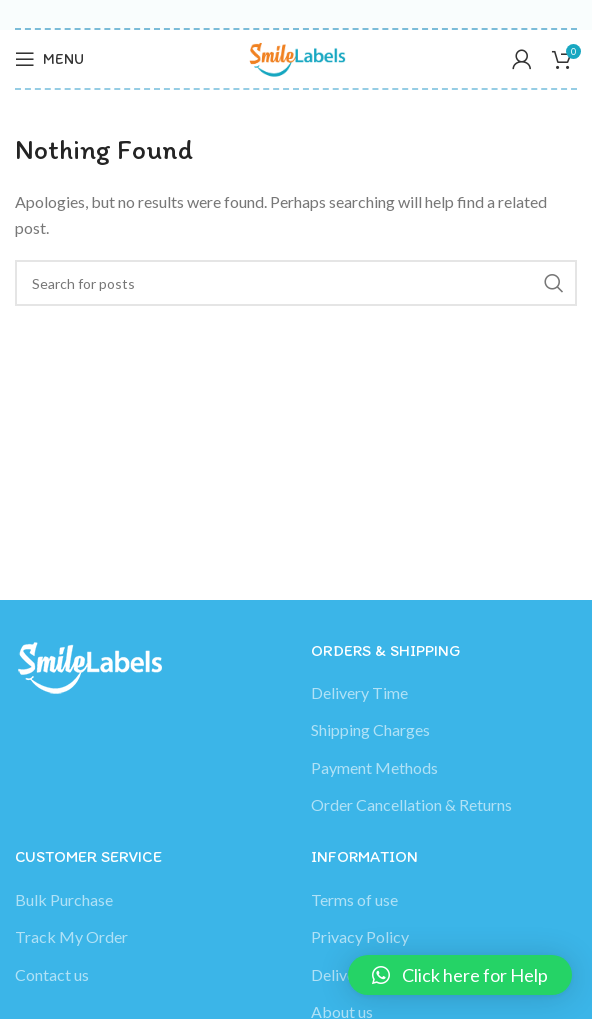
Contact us (52, 974)
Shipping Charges (370, 729)
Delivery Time (359, 692)
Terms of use (354, 899)
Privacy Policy (360, 936)
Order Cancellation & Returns (411, 804)
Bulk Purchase (64, 899)
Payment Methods (374, 767)
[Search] (296, 283)
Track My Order (71, 936)
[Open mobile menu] (49, 59)
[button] (460, 975)
